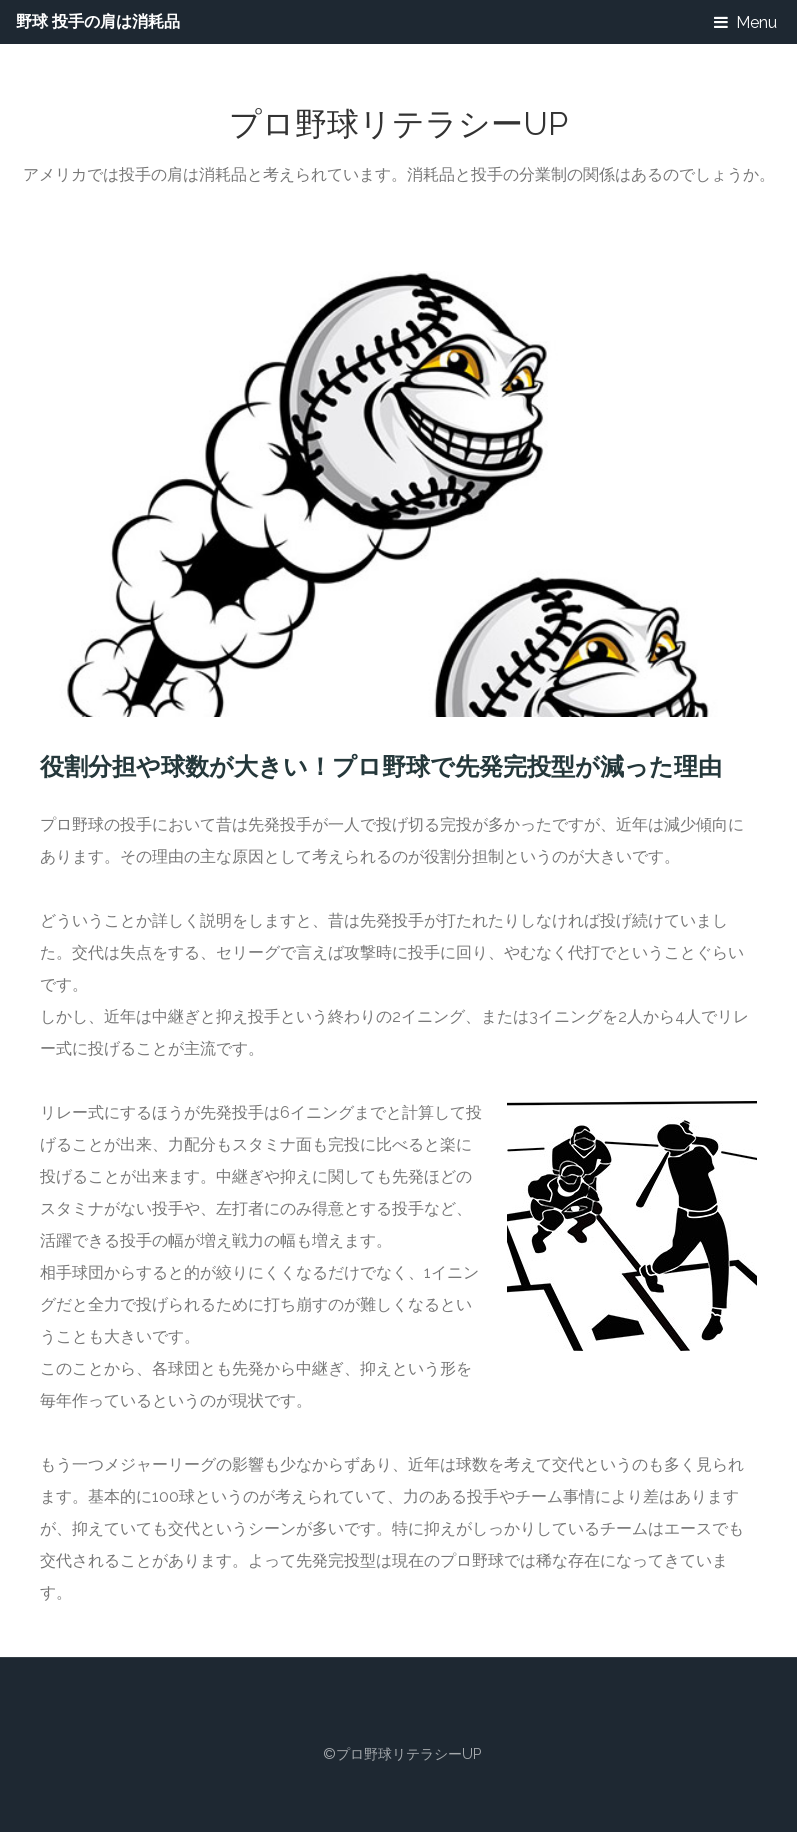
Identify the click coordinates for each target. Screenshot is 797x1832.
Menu (756, 22)
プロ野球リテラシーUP (398, 123)
